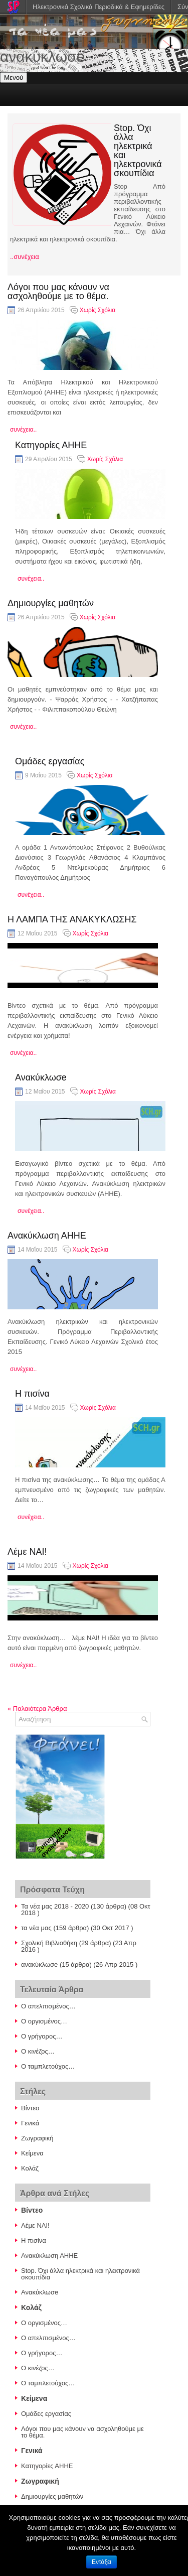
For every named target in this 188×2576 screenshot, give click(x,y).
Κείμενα (32, 2153)
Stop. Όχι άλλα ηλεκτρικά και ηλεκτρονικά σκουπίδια (138, 150)
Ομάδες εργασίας (49, 761)
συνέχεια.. (23, 429)
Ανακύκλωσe (41, 1077)
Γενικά (30, 2123)
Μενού (13, 77)
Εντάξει (101, 2561)
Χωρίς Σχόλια (97, 310)
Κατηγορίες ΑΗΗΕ (51, 445)
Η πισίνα (32, 1394)
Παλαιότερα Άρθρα (37, 1708)
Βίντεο (30, 2108)
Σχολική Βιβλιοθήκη (49, 1943)
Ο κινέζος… (38, 2051)
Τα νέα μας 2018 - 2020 (55, 1906)
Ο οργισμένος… (44, 2021)
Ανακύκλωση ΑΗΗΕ (47, 1236)
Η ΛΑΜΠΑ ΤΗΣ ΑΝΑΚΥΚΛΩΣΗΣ (72, 919)
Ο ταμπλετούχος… (48, 2066)
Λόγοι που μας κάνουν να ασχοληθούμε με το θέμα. (58, 291)
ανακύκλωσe (39, 1964)
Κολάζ (30, 2168)
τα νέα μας (36, 1928)
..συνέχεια (24, 256)
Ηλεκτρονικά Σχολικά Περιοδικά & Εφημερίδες (98, 7)
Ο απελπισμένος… (48, 2006)
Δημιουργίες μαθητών (51, 603)
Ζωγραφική (37, 2138)
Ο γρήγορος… (41, 2036)
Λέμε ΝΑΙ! (27, 1552)
